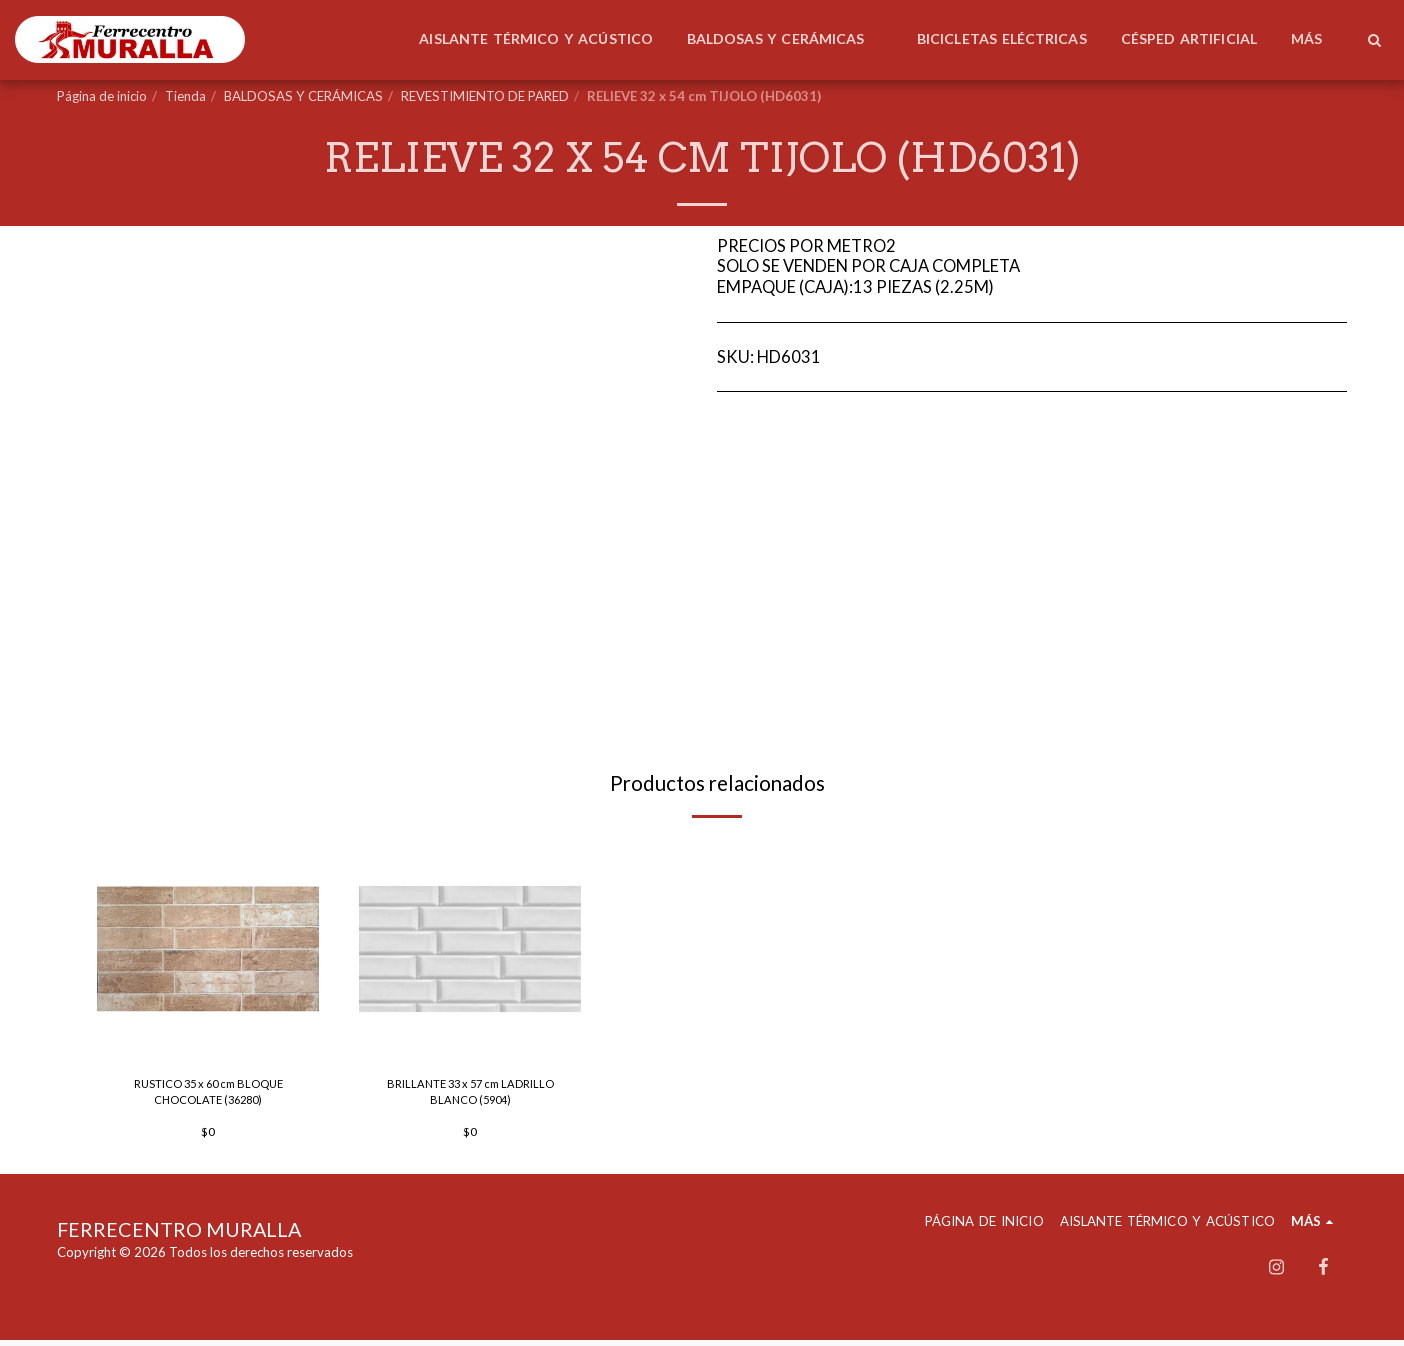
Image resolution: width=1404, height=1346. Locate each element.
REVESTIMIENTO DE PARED (485, 96)
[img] (208, 949)
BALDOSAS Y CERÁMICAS (303, 96)
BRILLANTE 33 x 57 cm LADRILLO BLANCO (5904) (470, 1095)
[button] (1374, 40)
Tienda (185, 96)
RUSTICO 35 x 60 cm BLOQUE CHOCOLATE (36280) (208, 1095)
